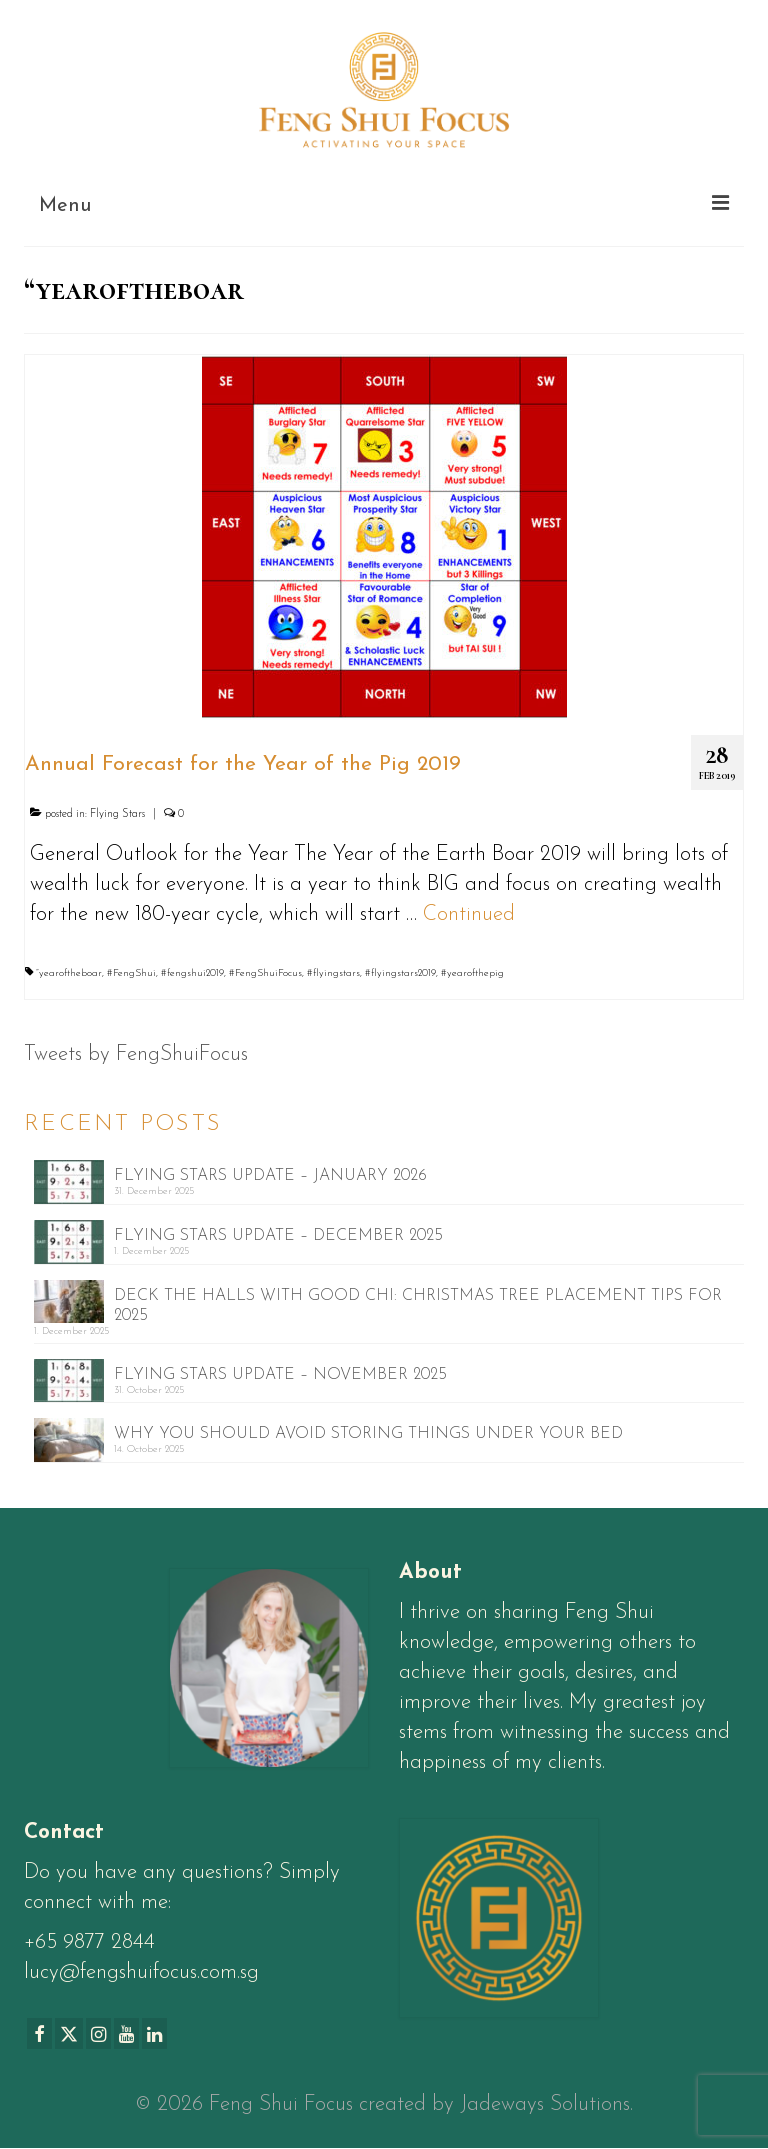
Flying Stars (117, 814)
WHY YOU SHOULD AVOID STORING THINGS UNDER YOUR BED (368, 1434)
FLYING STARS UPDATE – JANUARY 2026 (270, 1176)
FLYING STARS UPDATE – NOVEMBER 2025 (280, 1375)
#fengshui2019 (192, 973)
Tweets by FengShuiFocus (136, 1054)
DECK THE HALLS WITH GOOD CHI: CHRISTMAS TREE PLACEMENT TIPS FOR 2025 (418, 1306)
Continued (469, 914)
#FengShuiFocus (265, 973)
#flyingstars (333, 973)
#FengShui (131, 973)
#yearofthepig (472, 973)
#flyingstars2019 (400, 973)
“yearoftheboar (69, 973)
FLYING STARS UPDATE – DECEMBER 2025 (278, 1236)
